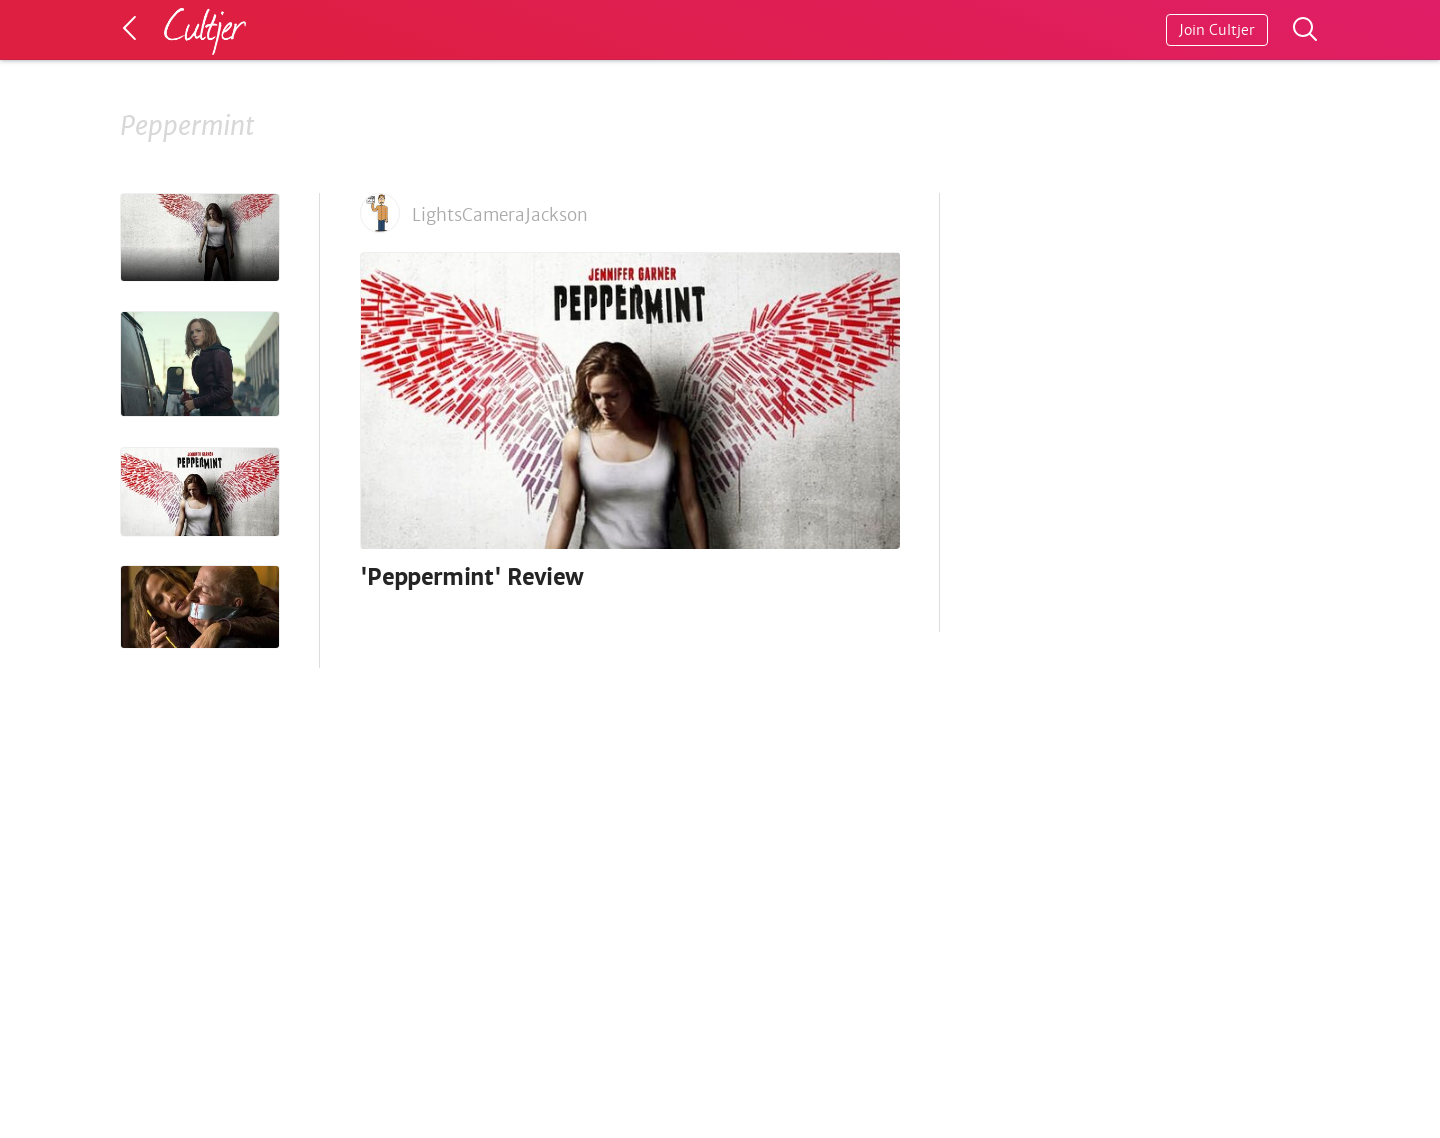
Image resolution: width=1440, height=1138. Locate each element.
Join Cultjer (1217, 30)
